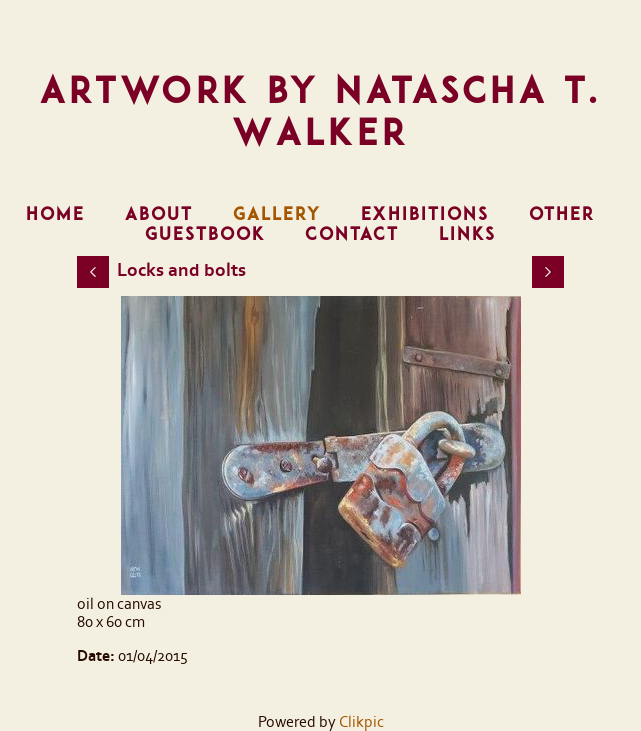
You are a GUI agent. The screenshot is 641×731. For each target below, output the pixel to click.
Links (467, 234)
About (159, 214)
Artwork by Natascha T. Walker (321, 111)
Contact (352, 234)
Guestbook (205, 234)
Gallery (277, 214)
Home (55, 214)
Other (562, 214)
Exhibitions (425, 214)
